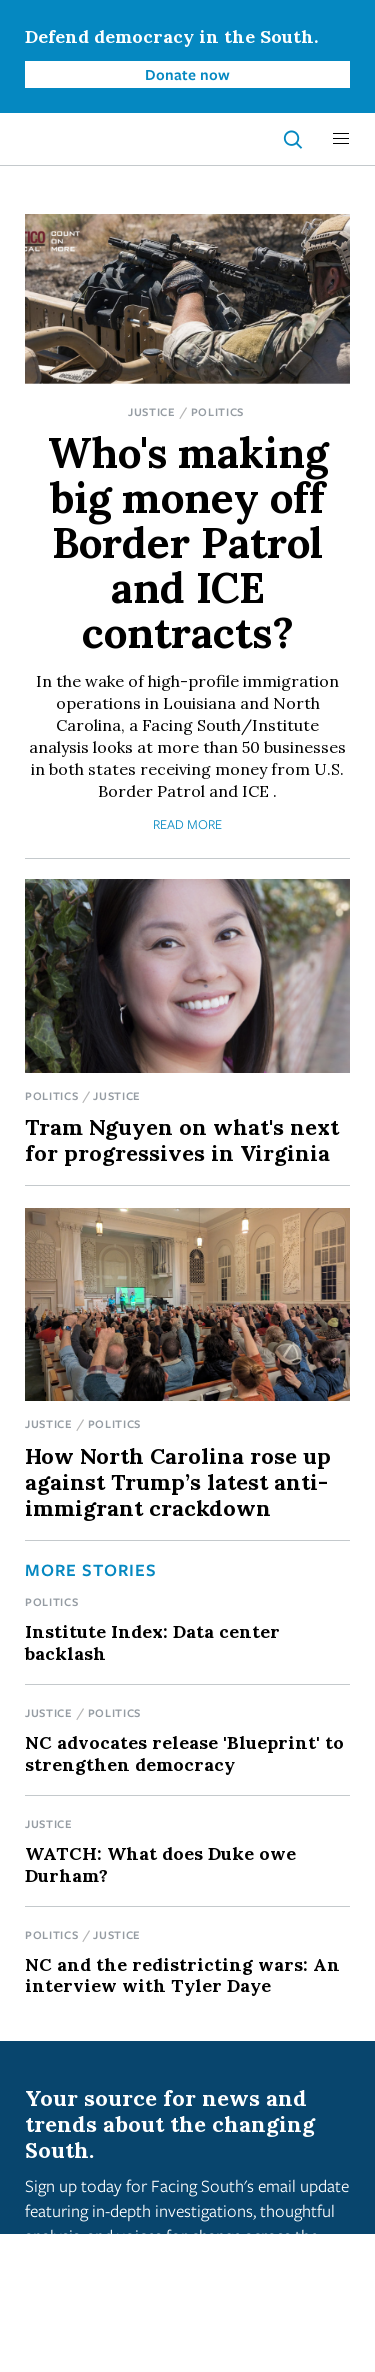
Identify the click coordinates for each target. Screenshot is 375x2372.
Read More (187, 824)
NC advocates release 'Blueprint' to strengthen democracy (184, 1753)
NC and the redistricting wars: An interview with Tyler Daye (182, 1975)
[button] (341, 139)
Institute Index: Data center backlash (152, 1642)
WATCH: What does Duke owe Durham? (160, 1864)
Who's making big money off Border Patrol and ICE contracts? (188, 543)
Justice (152, 411)
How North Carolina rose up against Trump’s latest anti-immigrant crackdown (178, 1482)
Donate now (187, 74)
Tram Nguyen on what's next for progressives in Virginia (182, 1140)
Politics (218, 411)
